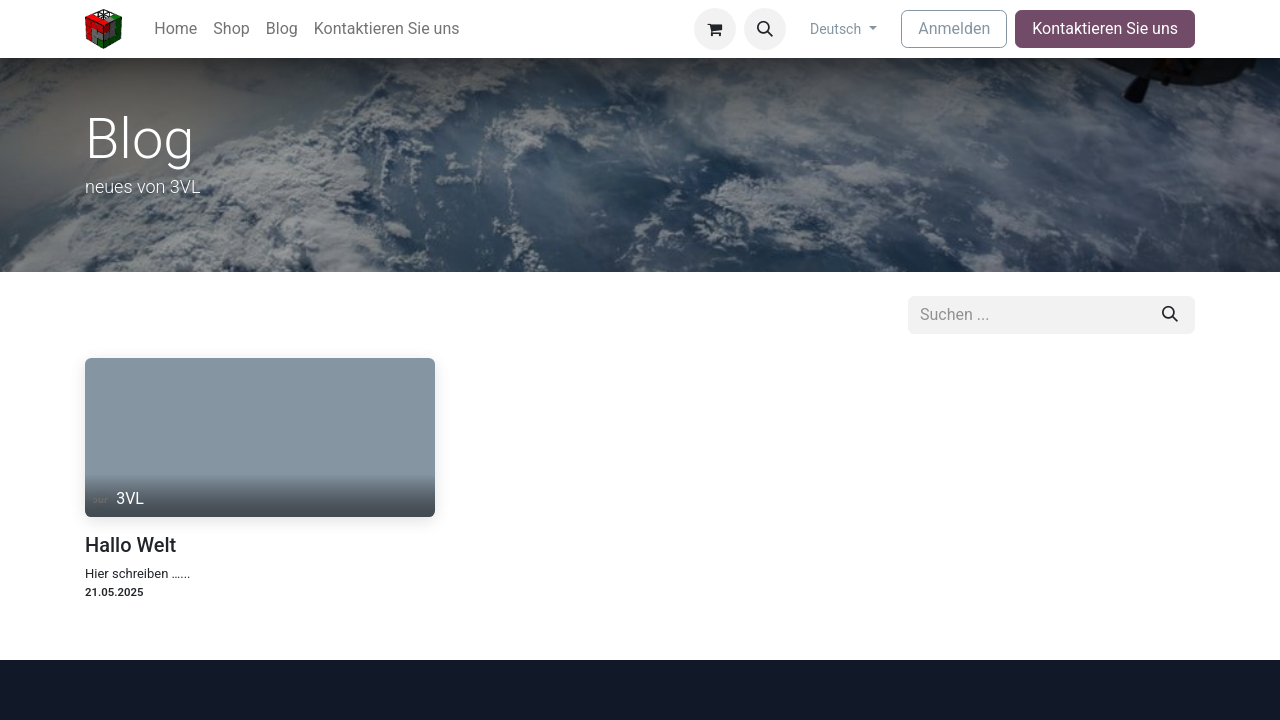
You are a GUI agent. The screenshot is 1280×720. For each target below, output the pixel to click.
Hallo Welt (130, 545)
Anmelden (954, 28)
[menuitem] (175, 29)
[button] (765, 29)
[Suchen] (1170, 315)
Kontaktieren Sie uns (1105, 28)
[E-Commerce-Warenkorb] (715, 29)
